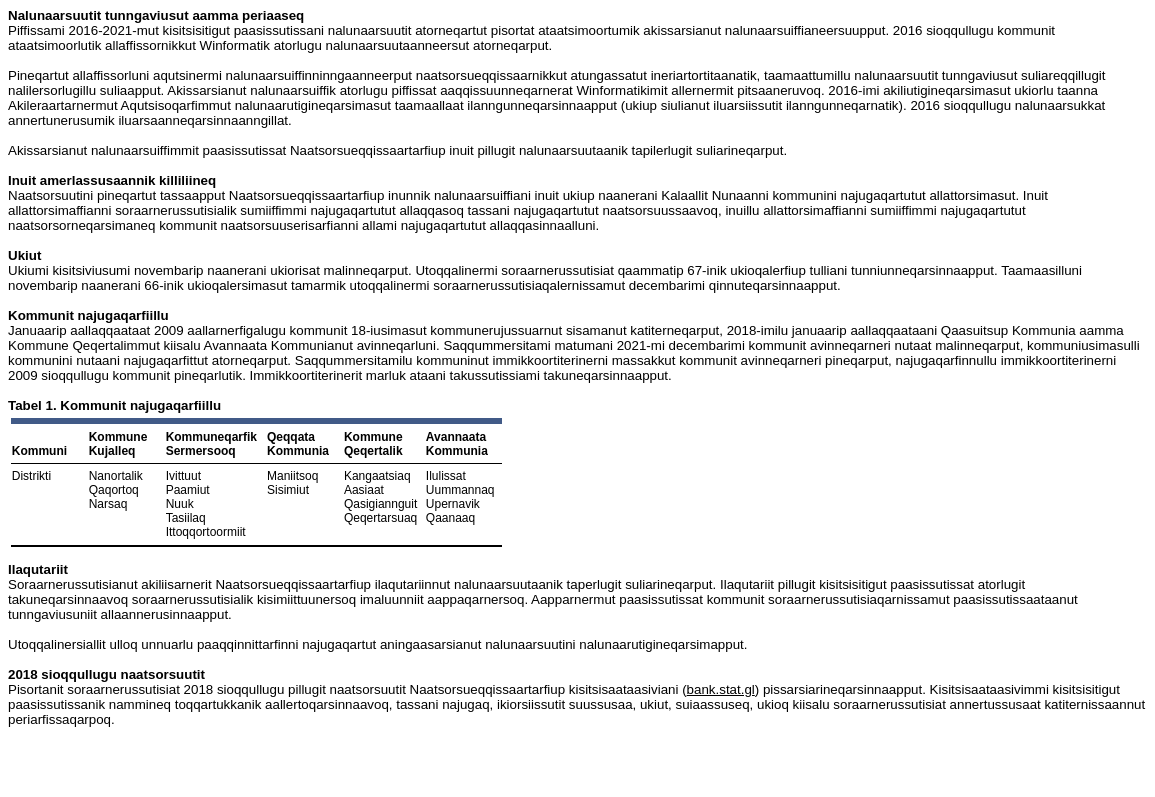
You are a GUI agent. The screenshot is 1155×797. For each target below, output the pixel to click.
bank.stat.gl (721, 689)
